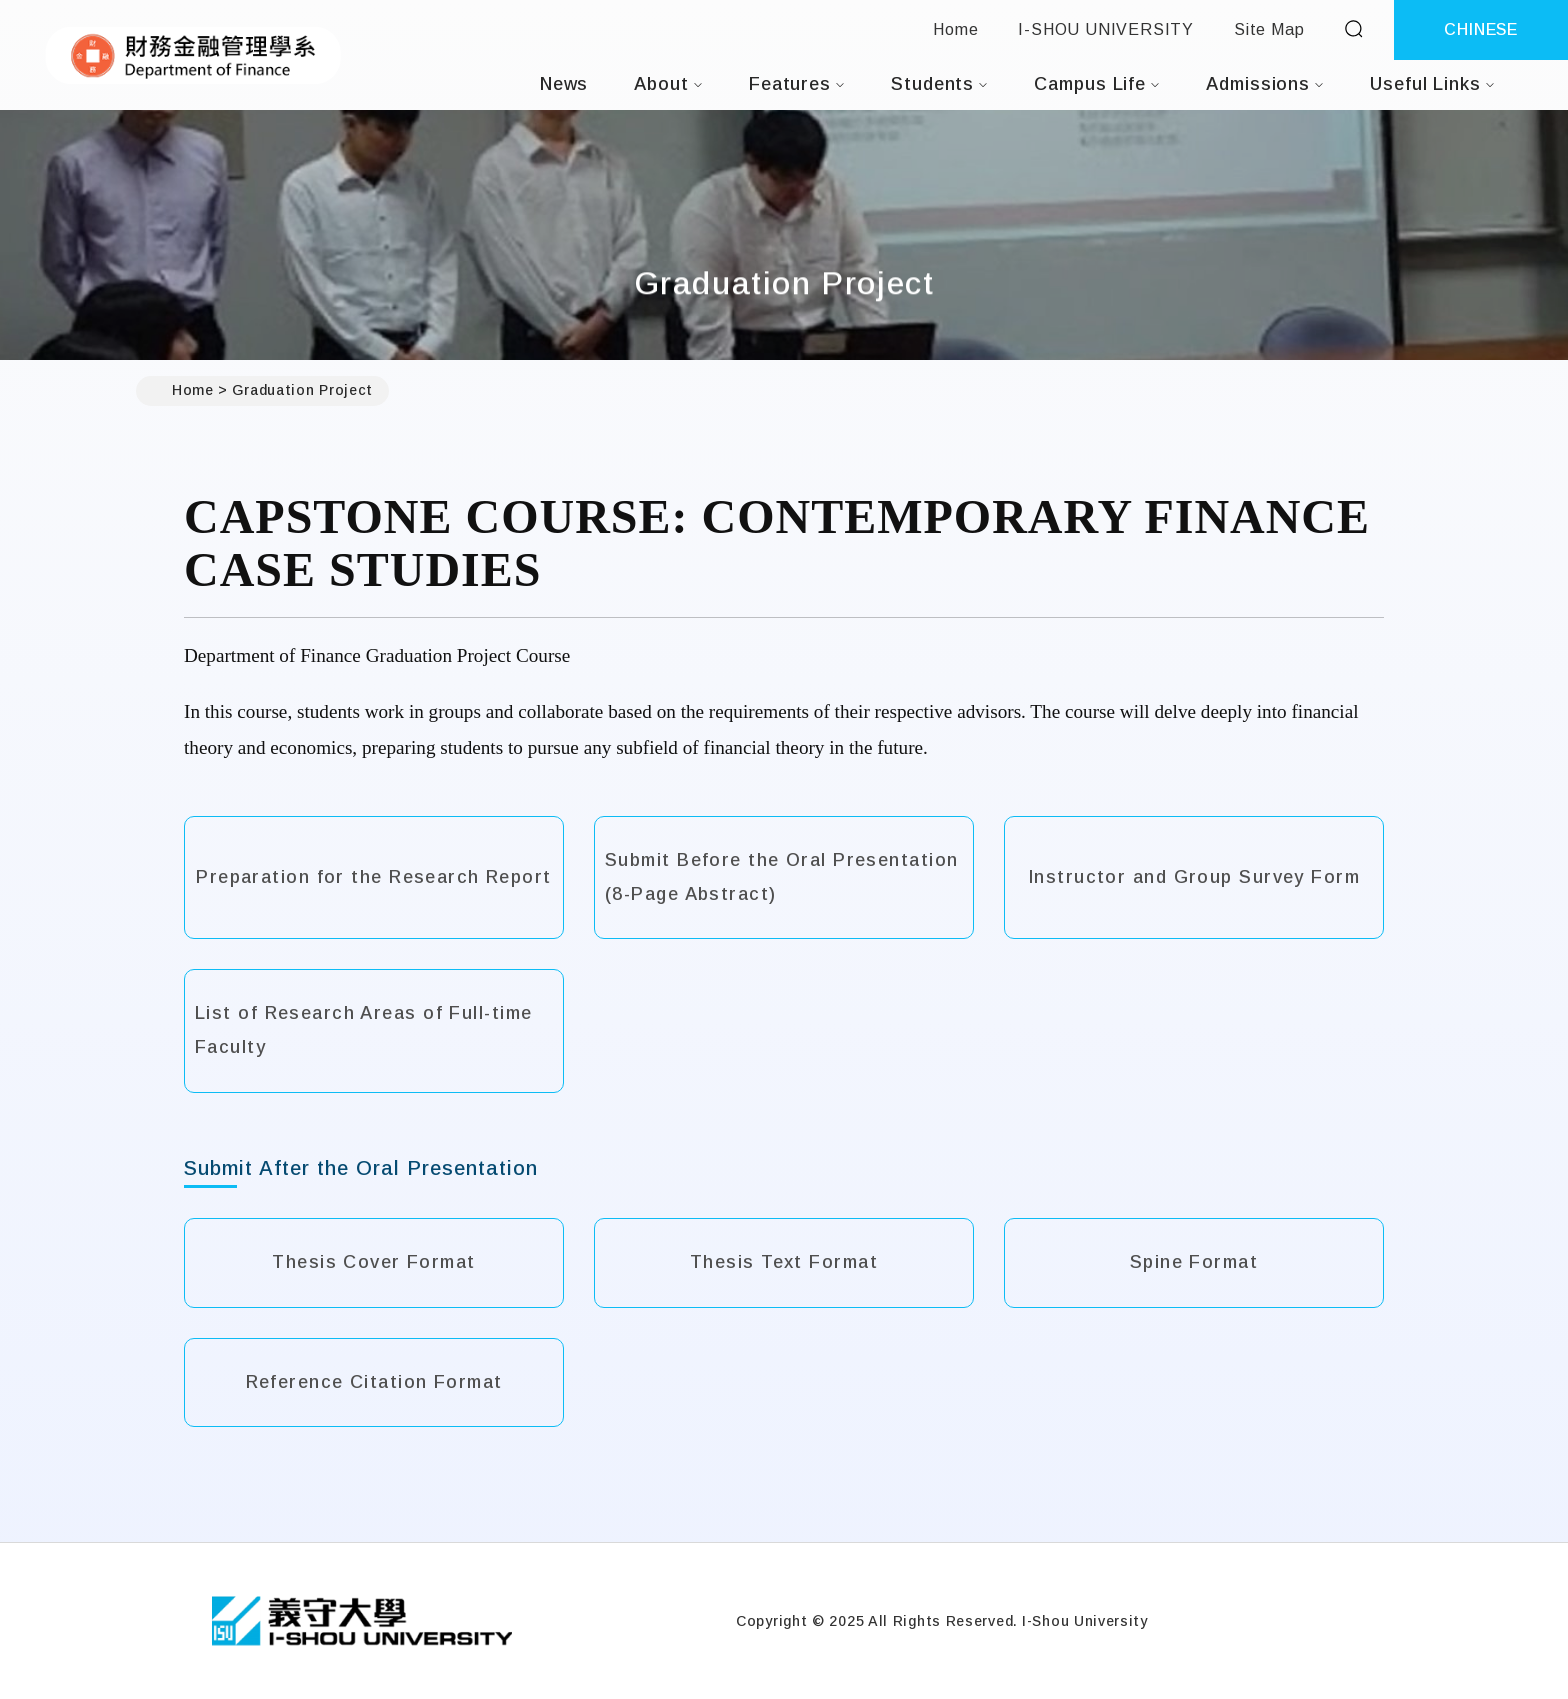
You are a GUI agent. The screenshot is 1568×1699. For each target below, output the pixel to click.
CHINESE (1481, 29)
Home (955, 29)
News (564, 84)
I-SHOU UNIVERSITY (1106, 29)
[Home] (362, 1621)
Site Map (1269, 29)
